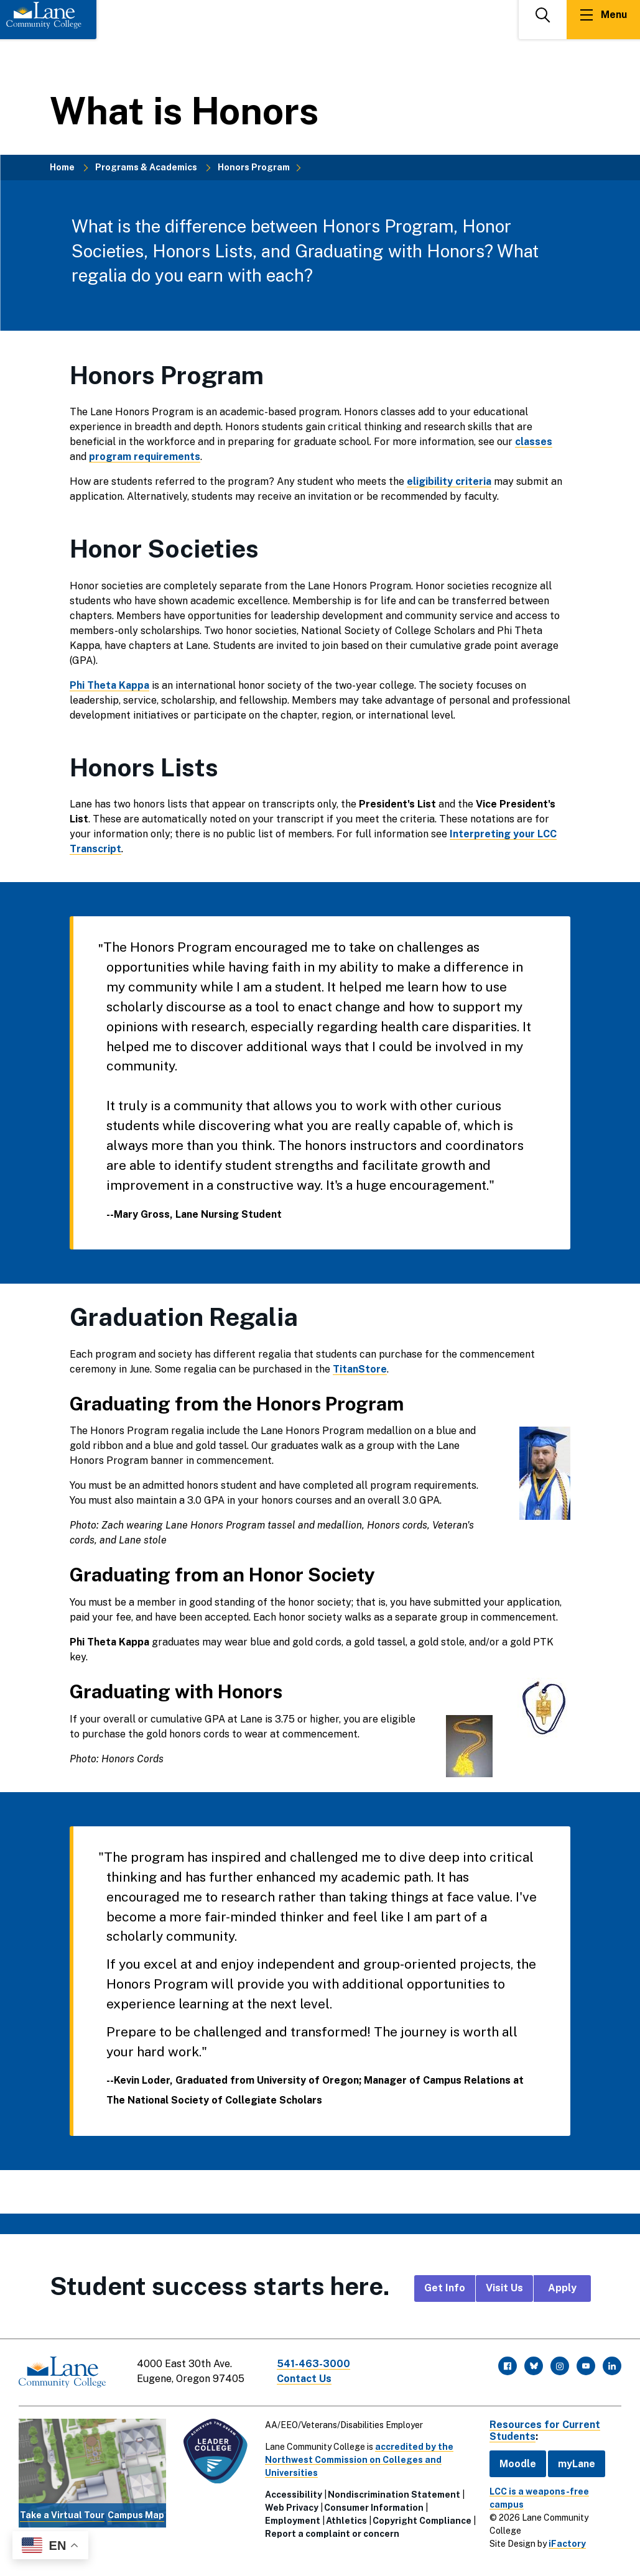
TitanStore (360, 1369)
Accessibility (293, 2494)
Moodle (517, 2463)
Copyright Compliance (422, 2520)
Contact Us (304, 2379)
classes (533, 442)
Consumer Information (374, 2507)
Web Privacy (291, 2507)
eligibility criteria (449, 481)
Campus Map (136, 2515)
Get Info (444, 2288)
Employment (292, 2520)
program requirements (144, 456)
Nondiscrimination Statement (394, 2494)
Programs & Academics (146, 167)
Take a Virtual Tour (62, 2515)
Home (62, 167)
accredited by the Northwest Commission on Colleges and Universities (359, 2459)
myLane (576, 2463)
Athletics (346, 2520)
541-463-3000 (313, 2364)
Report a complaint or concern (332, 2533)
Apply (562, 2288)
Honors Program (254, 167)
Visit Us (504, 2288)
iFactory (567, 2544)
